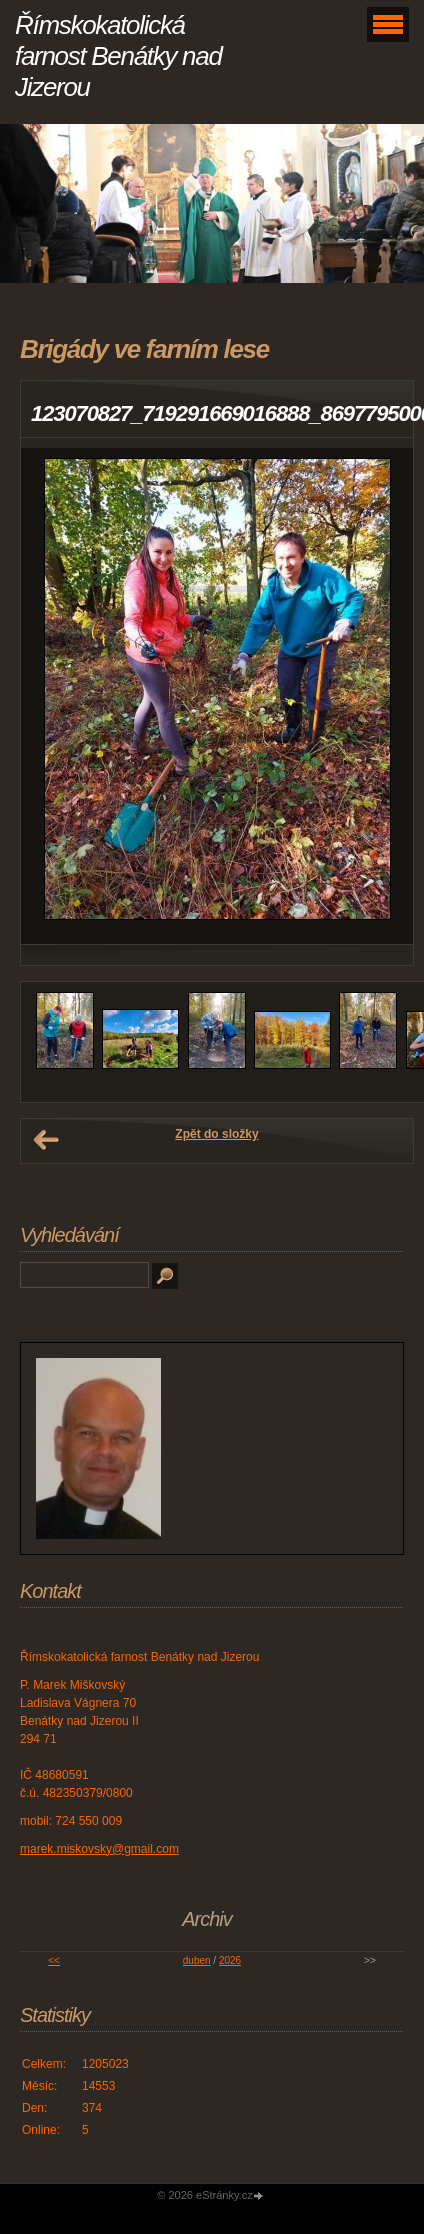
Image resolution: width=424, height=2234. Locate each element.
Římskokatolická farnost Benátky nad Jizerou (118, 56)
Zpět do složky (216, 1134)
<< (54, 1960)
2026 (230, 1960)
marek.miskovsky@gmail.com (99, 1849)
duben (197, 1960)
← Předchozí (46, 1140)
